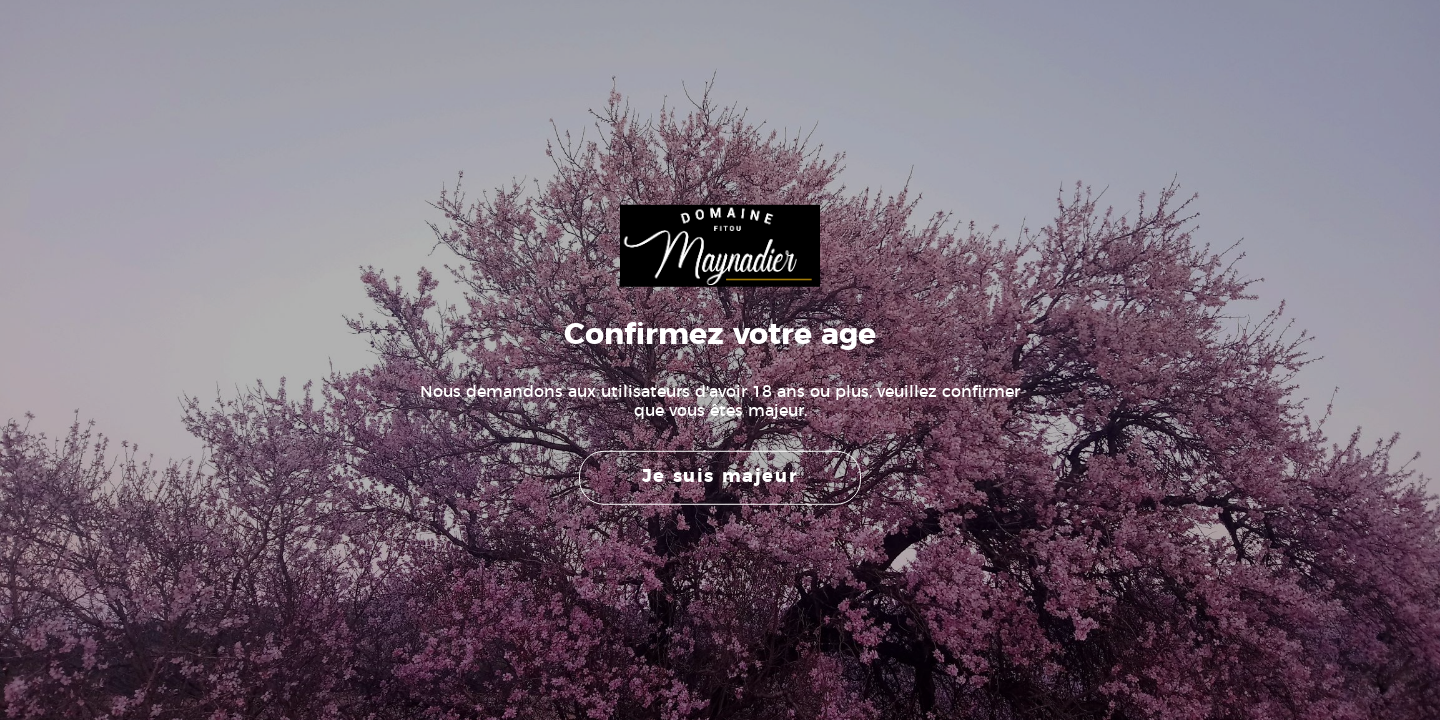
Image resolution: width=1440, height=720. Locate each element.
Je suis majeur (720, 477)
